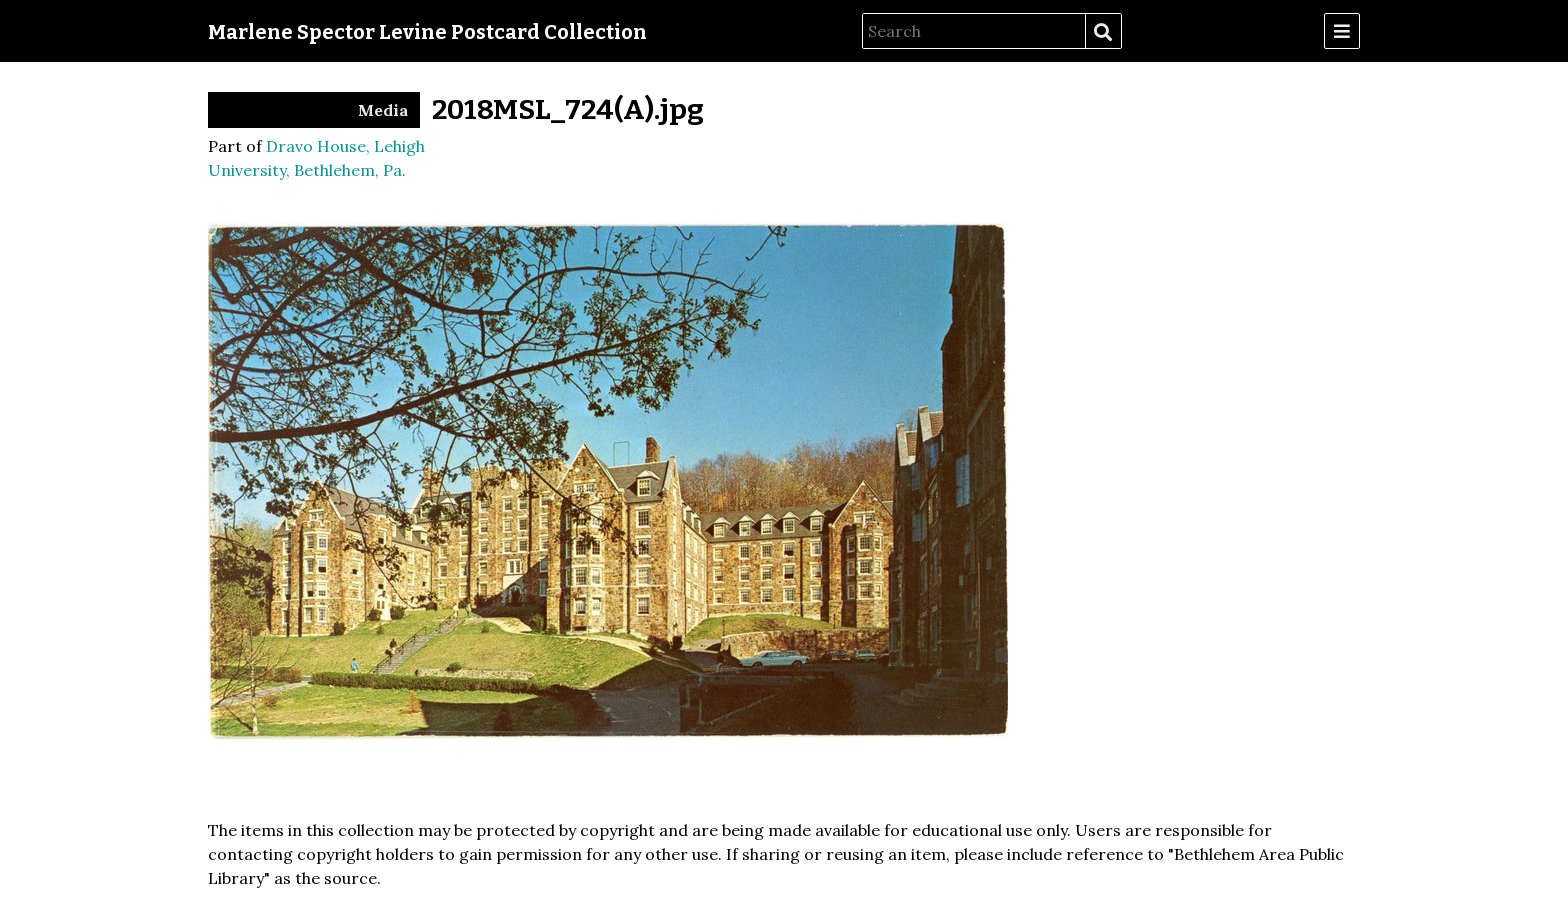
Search (1103, 32)
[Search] (974, 31)
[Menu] (1342, 31)
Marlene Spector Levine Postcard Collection (427, 32)
